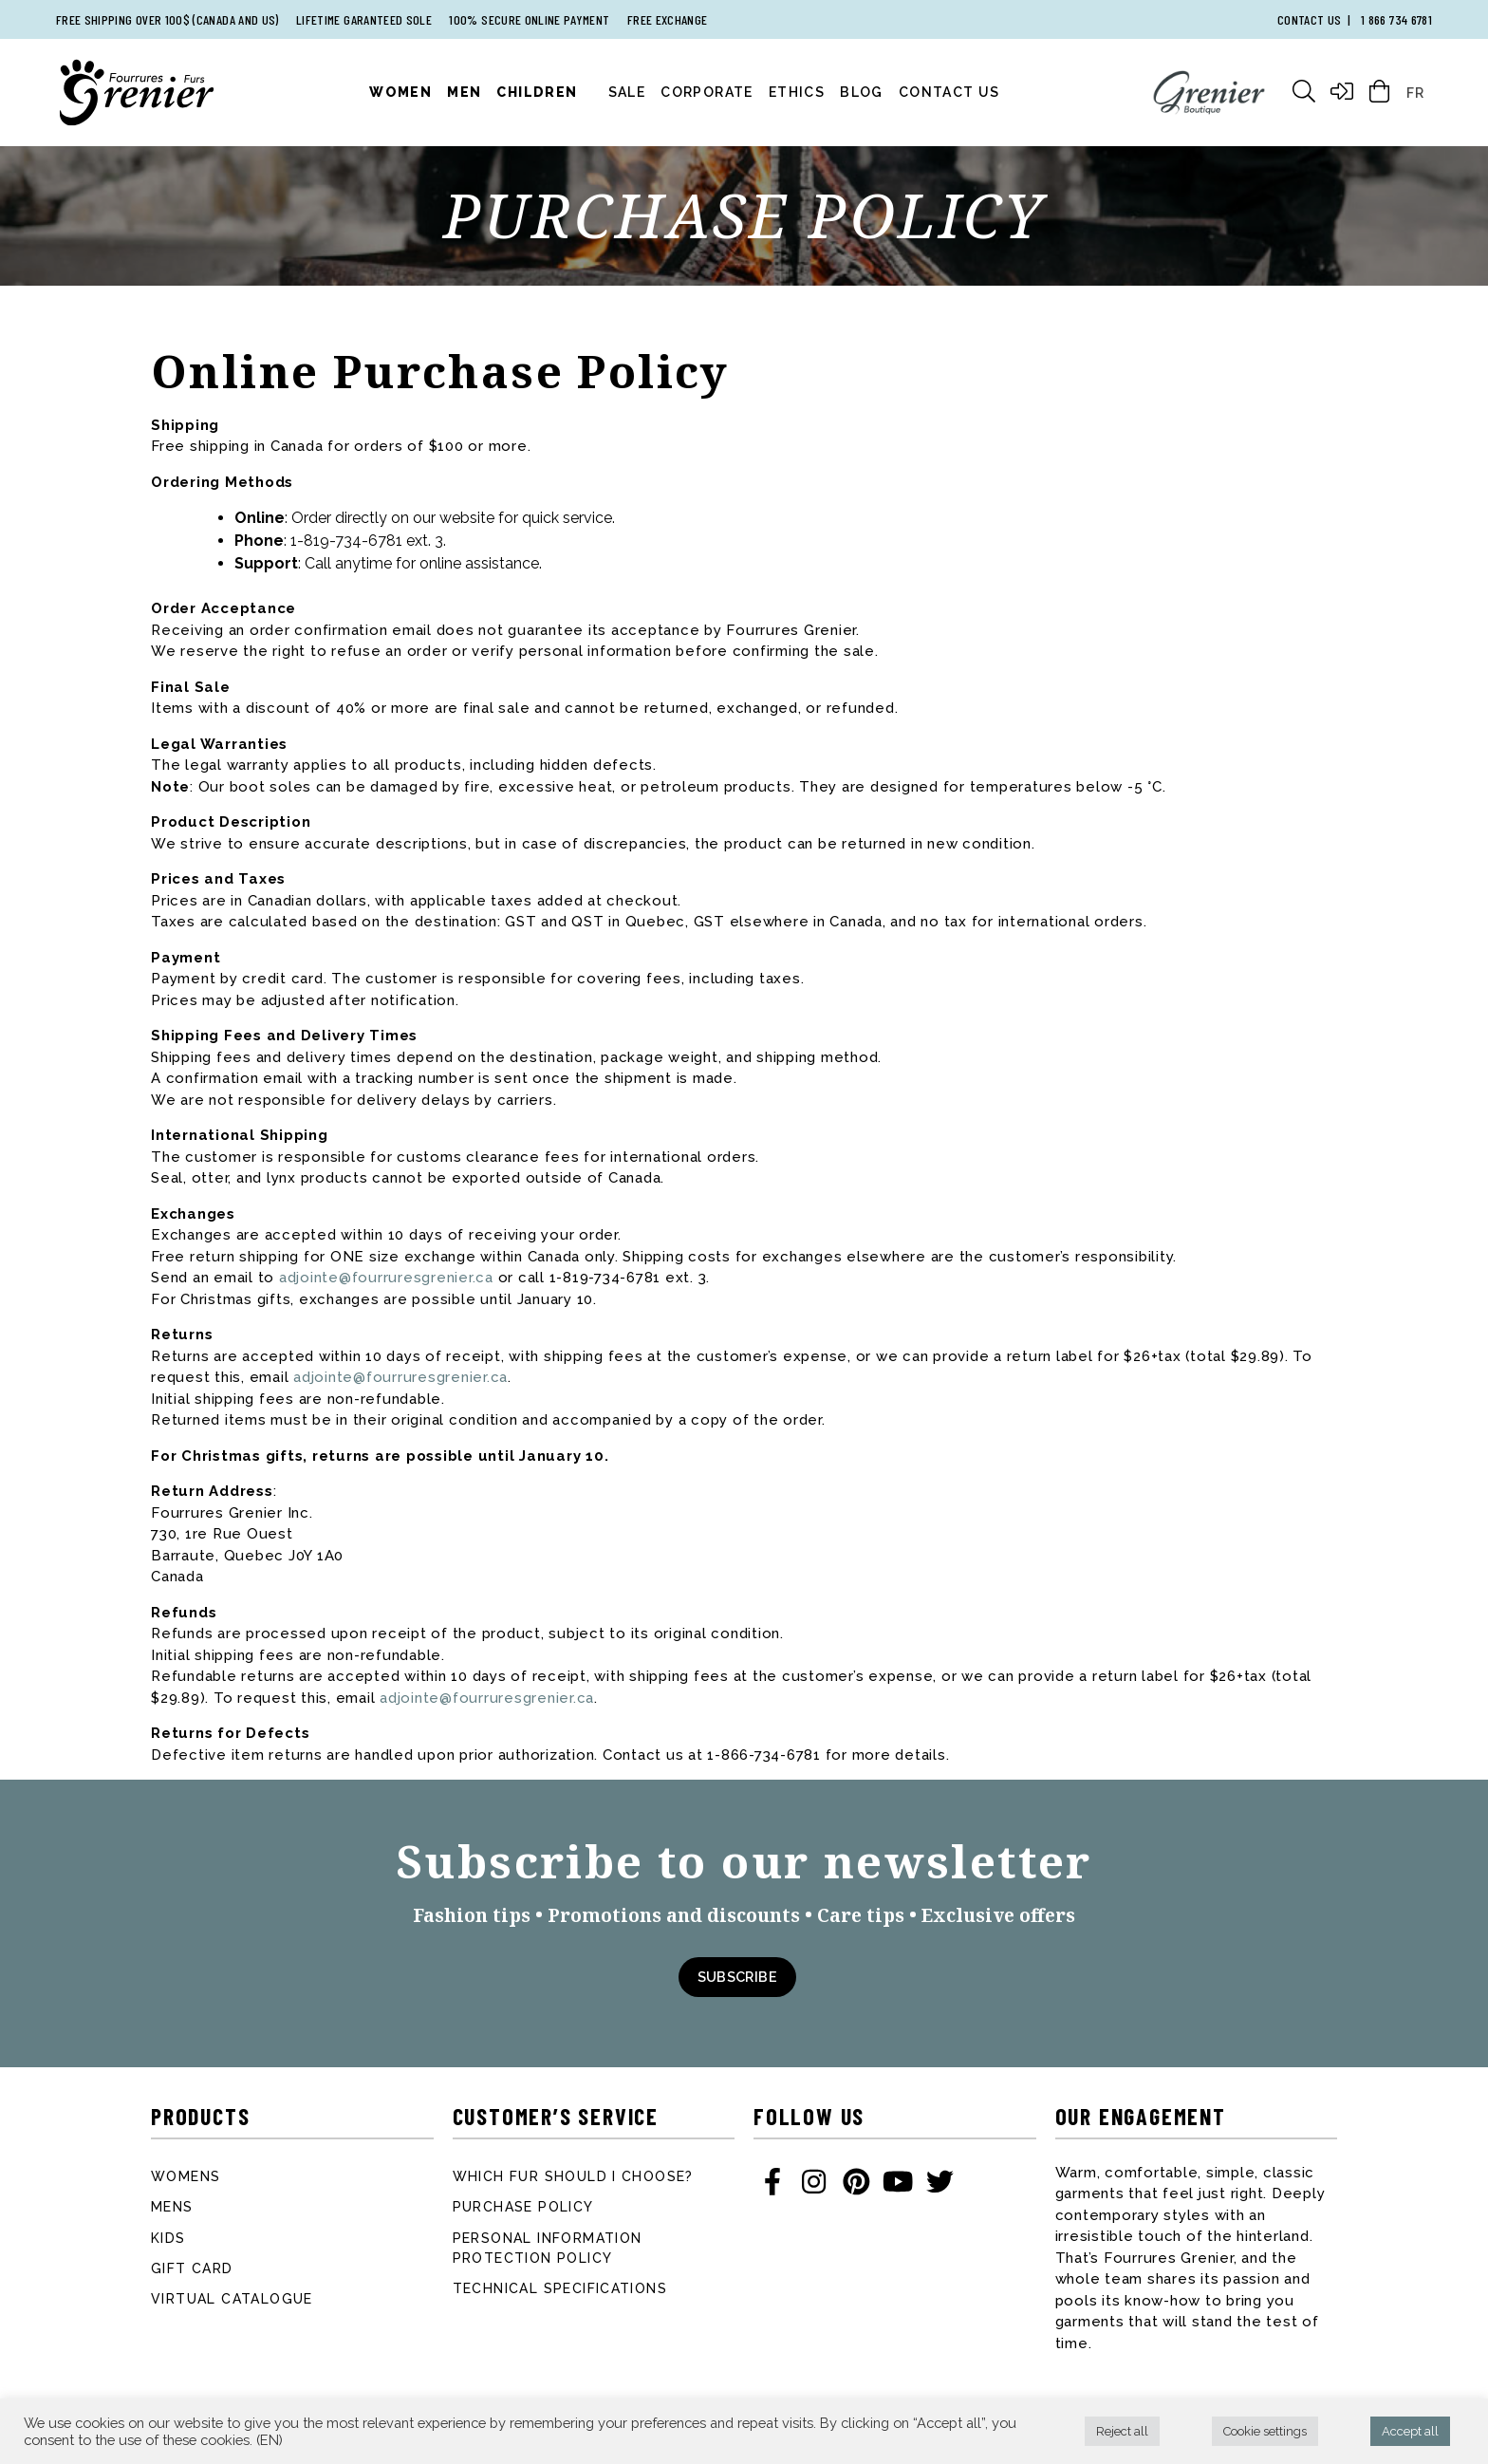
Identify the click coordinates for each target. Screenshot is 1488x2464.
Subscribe (737, 1977)
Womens (185, 2176)
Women (400, 92)
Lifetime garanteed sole (364, 19)
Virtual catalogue (232, 2298)
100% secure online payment (529, 19)
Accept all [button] (1410, 2431)
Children (536, 92)
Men (464, 92)
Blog (862, 92)
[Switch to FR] (1415, 92)
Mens (172, 2206)
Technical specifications (560, 2288)
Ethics (797, 92)
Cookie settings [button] (1265, 2431)
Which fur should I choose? (573, 2176)
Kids (168, 2238)
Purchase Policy (523, 2206)
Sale (627, 92)
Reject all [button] (1122, 2431)
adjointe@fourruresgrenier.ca (386, 1277)
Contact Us (949, 92)
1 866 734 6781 (1396, 19)
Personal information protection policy (547, 2248)
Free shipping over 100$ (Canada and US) (167, 19)
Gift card (192, 2268)
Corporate (706, 92)
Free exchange (667, 19)
